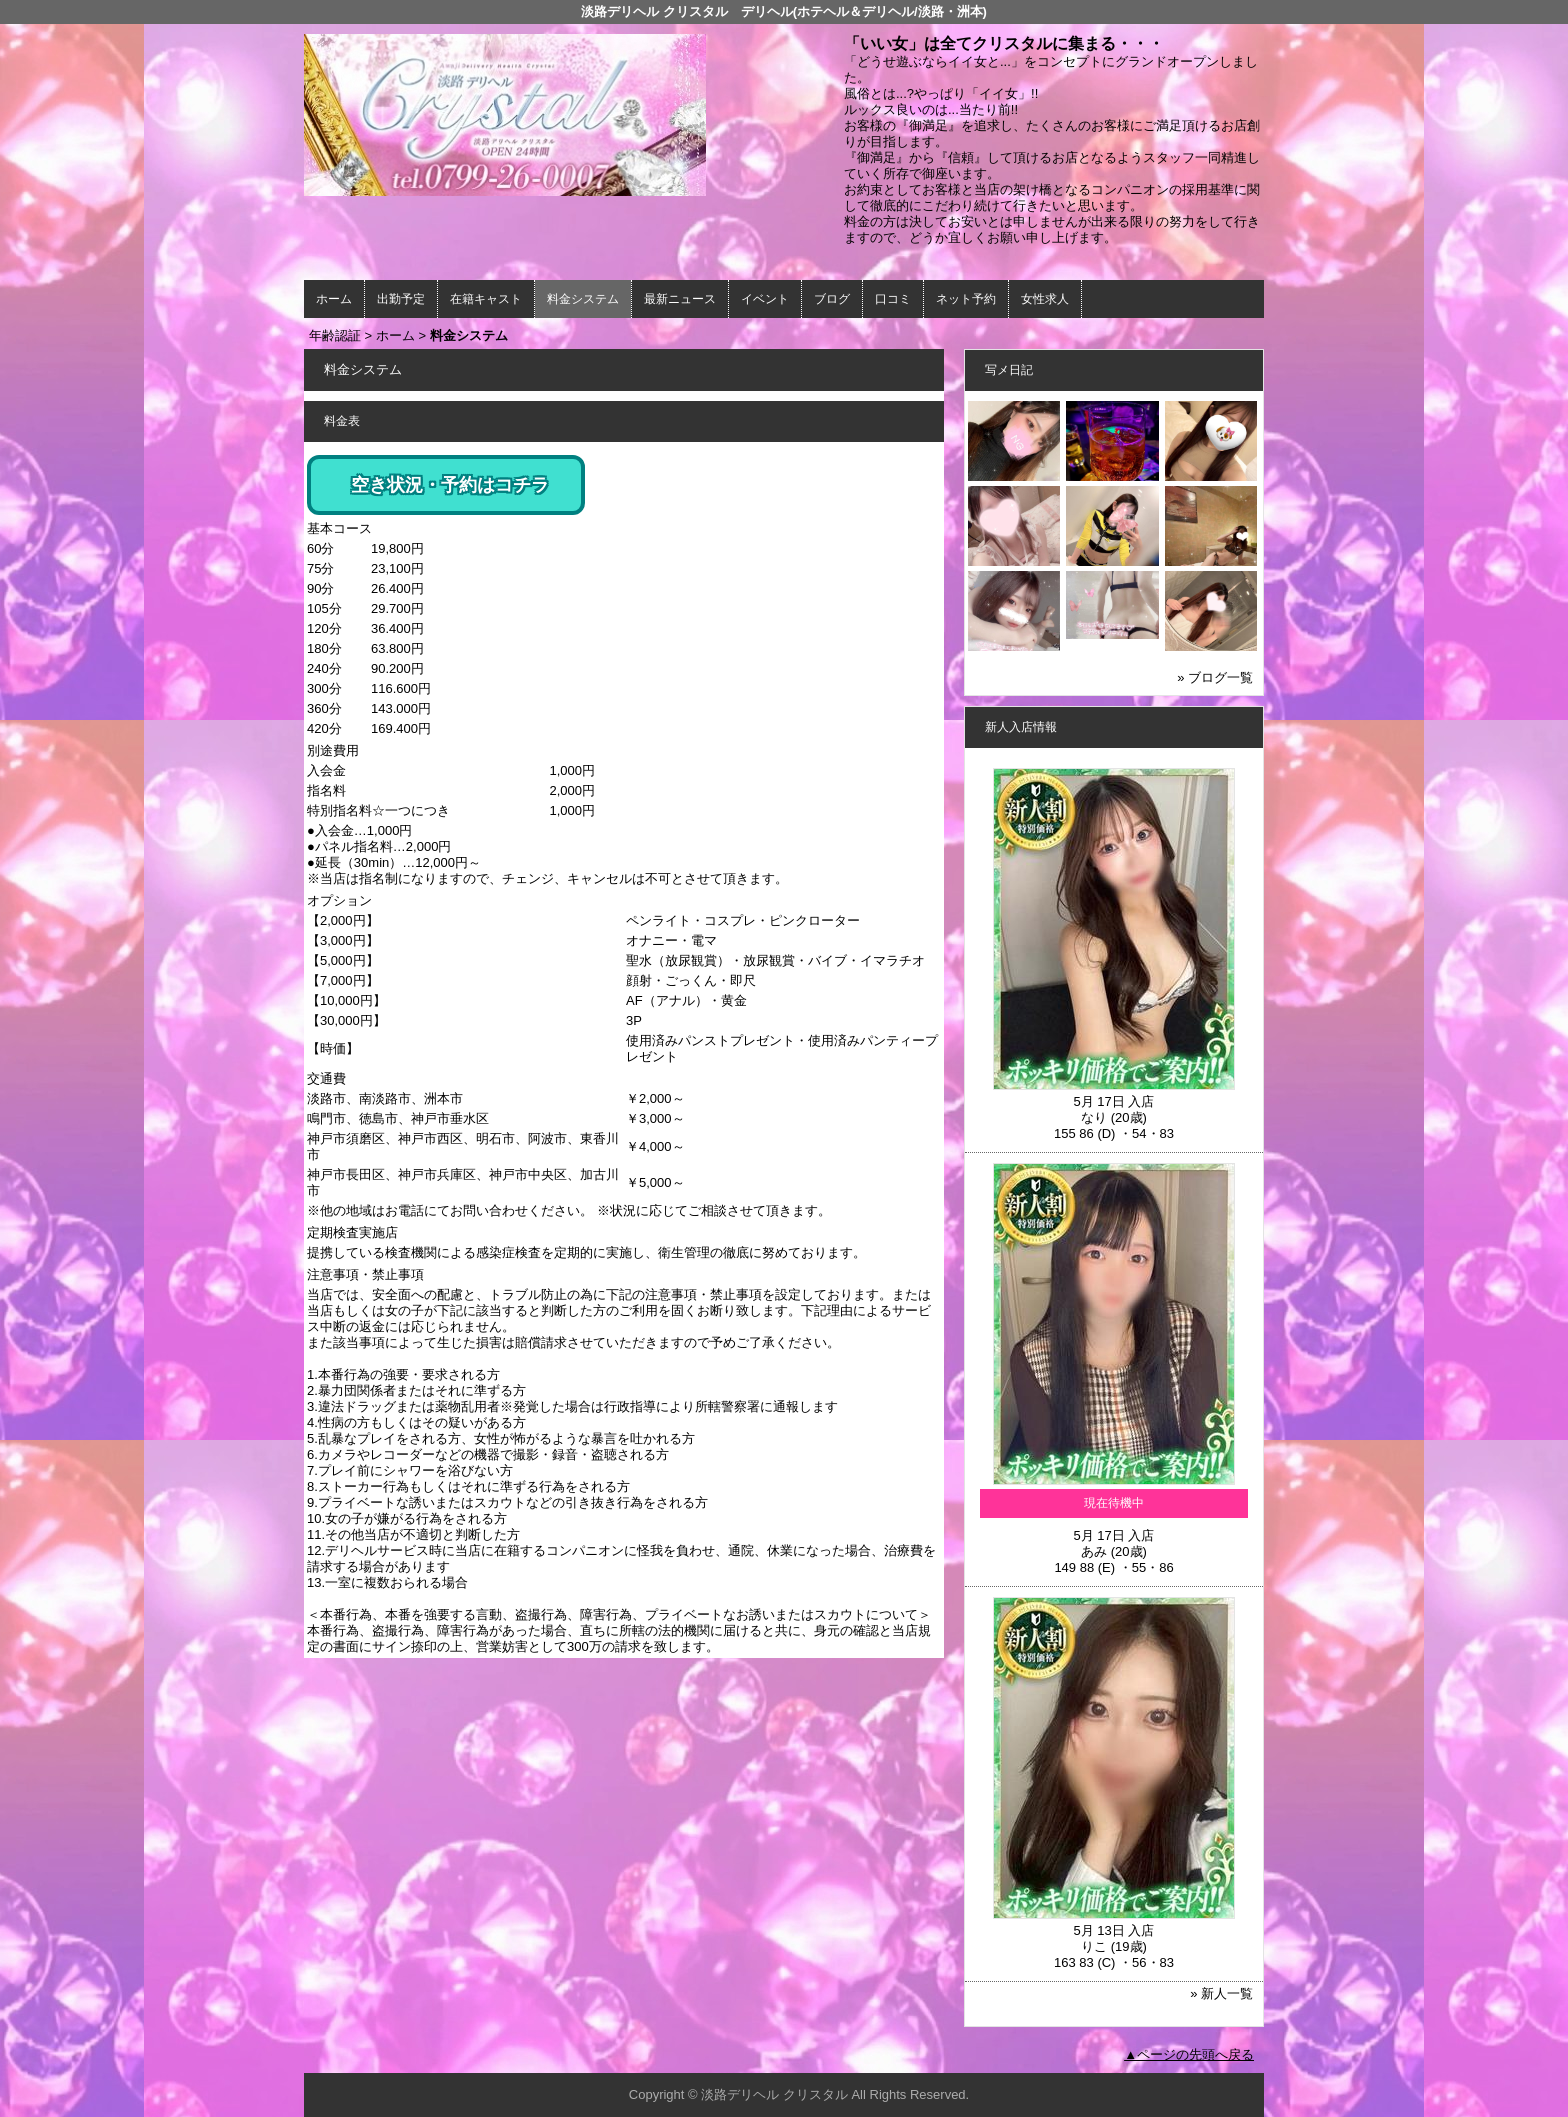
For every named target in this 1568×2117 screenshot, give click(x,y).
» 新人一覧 (1221, 1993)
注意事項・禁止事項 (365, 1274)
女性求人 (1045, 299)
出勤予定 (401, 299)
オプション (339, 900)
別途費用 (333, 750)
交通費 (326, 1078)
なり (1094, 1117)
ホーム (334, 299)
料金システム (583, 299)
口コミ (893, 299)
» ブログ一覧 (1215, 677)
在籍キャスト (486, 299)
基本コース (339, 528)
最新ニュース (680, 299)
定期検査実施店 (352, 1232)
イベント (765, 299)
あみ (1094, 1551)
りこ (1094, 1946)
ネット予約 (966, 299)
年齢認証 (335, 335)
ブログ (832, 299)
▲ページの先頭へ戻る (1189, 2054)
